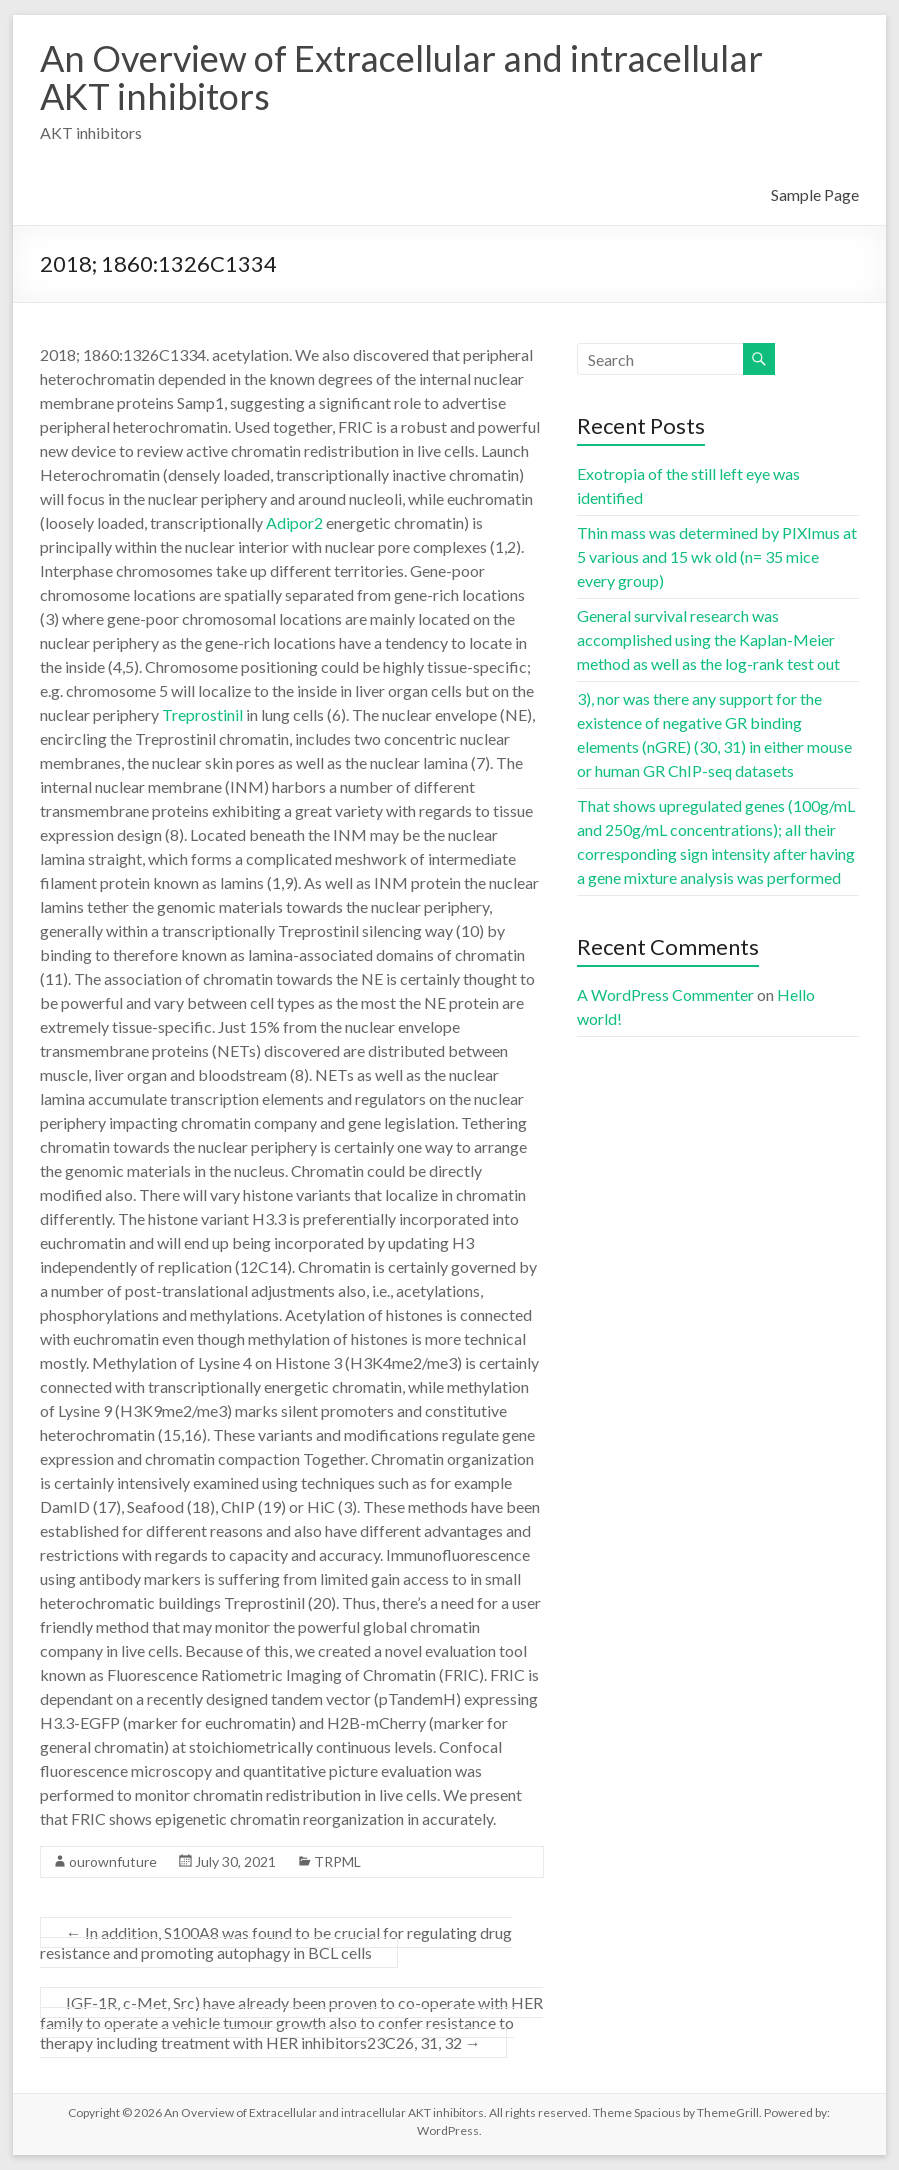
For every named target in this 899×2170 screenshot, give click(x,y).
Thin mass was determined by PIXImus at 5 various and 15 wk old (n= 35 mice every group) (717, 556)
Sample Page (815, 194)
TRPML (337, 1861)
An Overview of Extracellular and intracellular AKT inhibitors (401, 77)
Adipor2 (294, 522)
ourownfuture (113, 1861)
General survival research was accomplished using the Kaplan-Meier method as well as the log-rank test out (708, 639)
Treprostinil (202, 714)
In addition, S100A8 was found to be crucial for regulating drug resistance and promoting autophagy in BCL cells (276, 1942)
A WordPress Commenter (665, 994)
